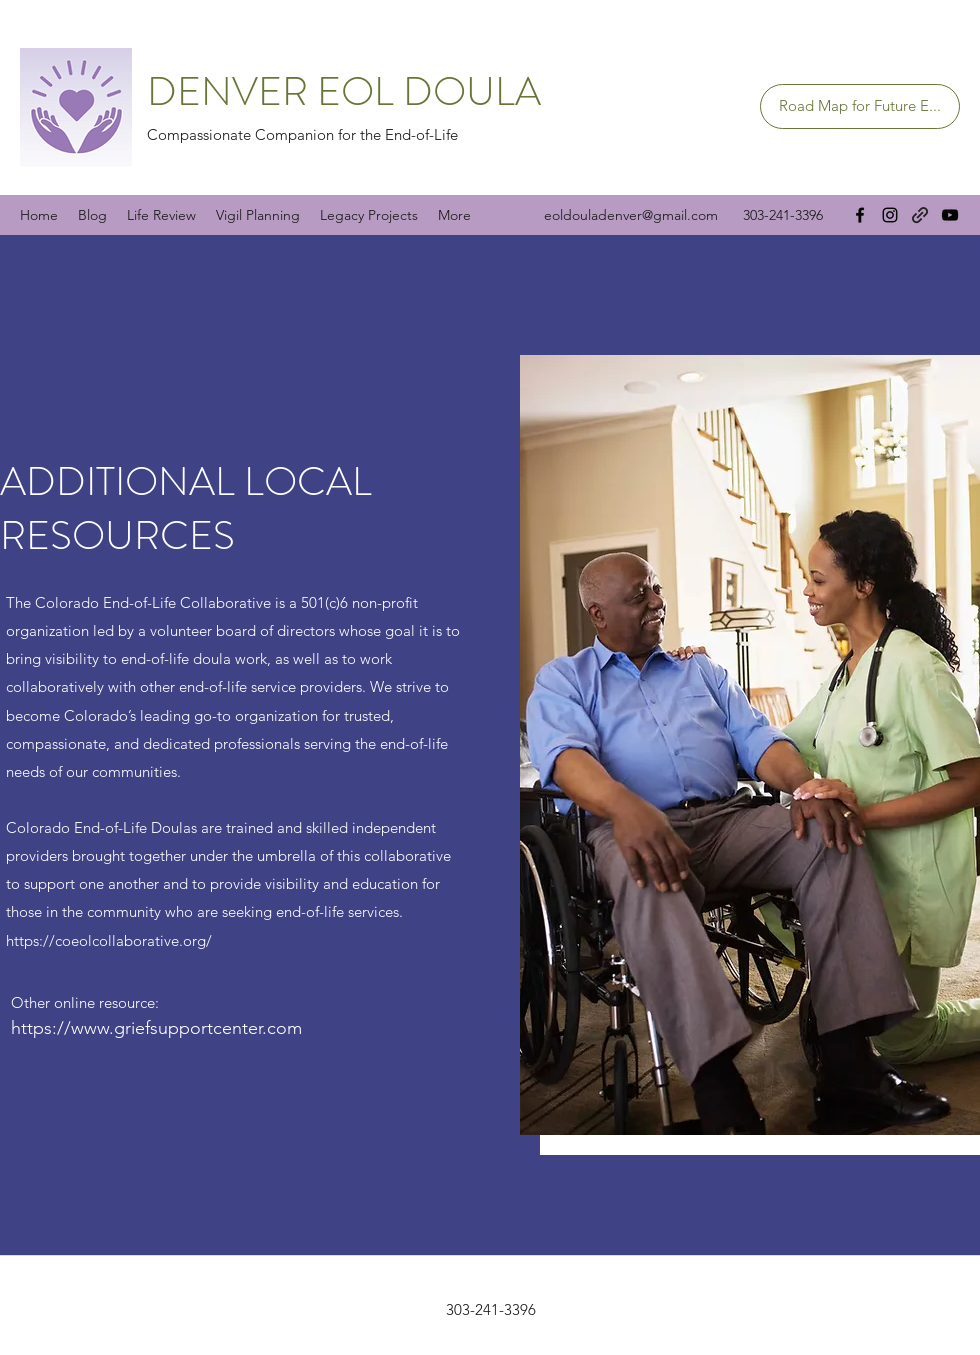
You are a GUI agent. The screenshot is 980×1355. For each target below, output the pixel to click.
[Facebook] (860, 215)
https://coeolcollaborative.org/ (109, 940)
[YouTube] (950, 215)
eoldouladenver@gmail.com (631, 215)
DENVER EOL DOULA (344, 91)
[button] (750, 745)
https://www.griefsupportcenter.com (156, 1028)
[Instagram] (890, 215)
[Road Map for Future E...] (860, 106)
